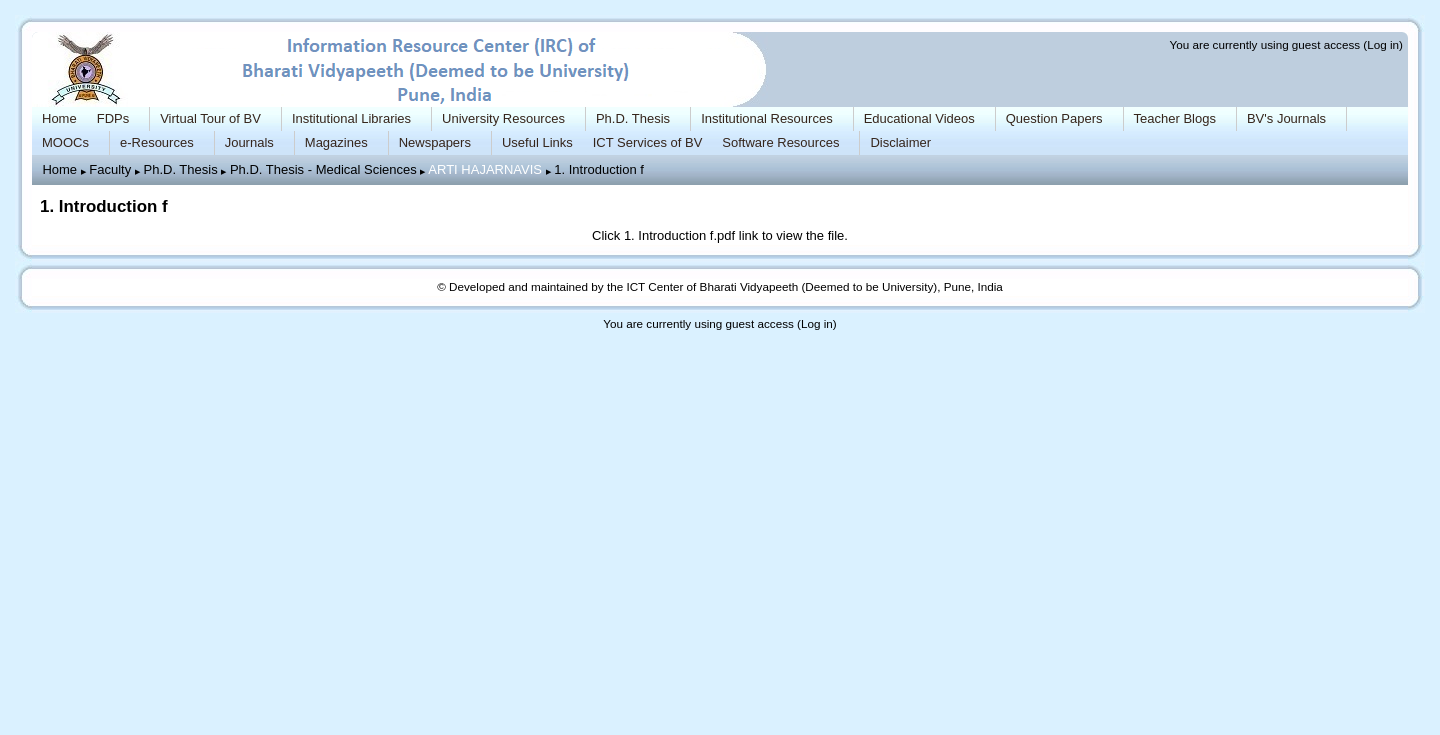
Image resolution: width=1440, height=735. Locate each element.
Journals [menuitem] (249, 142)
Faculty (110, 169)
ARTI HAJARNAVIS (485, 169)
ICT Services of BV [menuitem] (648, 142)
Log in (1383, 44)
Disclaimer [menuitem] (900, 142)
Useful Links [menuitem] (537, 142)
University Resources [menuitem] (503, 118)
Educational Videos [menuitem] (919, 118)
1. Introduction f (599, 169)
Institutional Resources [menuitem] (767, 118)
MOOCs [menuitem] (65, 142)
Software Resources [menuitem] (780, 142)
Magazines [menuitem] (336, 142)
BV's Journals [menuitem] (1286, 118)
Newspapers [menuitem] (435, 142)
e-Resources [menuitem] (157, 142)
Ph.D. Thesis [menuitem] (633, 118)
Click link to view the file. (720, 235)
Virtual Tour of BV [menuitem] (210, 118)
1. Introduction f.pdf (679, 235)
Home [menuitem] (59, 118)
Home (59, 169)
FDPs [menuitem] (113, 118)
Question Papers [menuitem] (1054, 118)
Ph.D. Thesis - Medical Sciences (323, 169)
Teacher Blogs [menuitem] (1175, 118)
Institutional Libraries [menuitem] (351, 118)
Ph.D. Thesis (180, 169)
